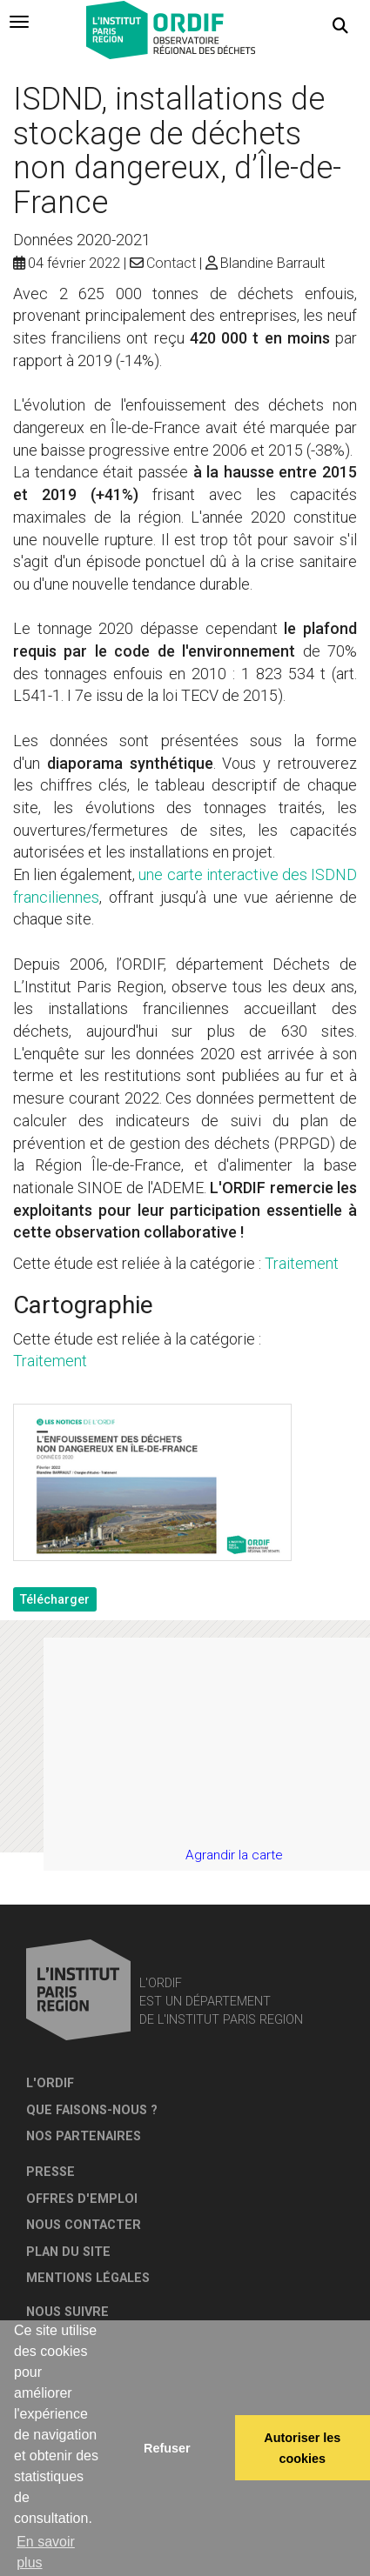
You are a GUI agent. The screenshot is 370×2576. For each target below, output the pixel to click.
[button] (340, 26)
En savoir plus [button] (46, 2552)
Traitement (302, 1263)
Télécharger (55, 1599)
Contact (171, 263)
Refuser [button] (167, 2448)
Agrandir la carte (234, 1855)
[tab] (19, 22)
